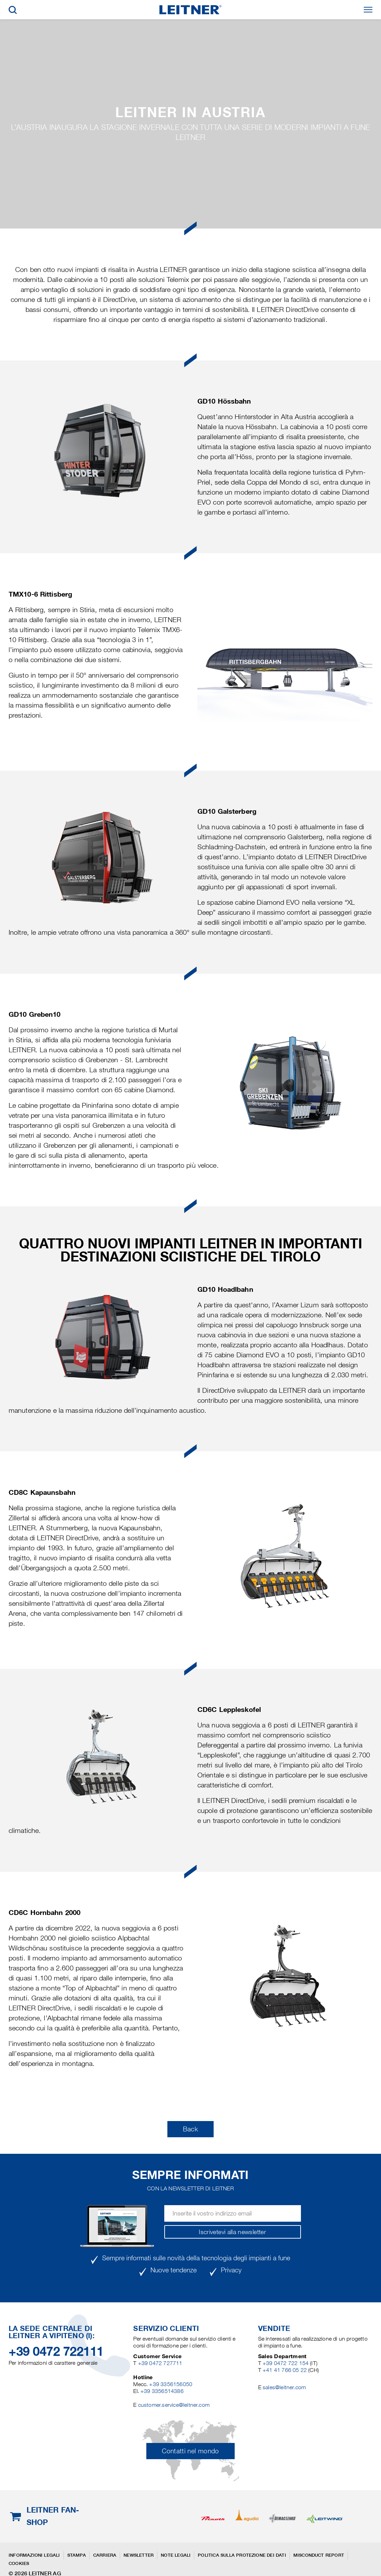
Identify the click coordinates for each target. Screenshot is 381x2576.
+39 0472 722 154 (286, 2363)
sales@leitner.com (284, 2387)
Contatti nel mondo (190, 2451)
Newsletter (139, 2555)
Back (190, 2129)
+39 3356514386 (162, 2391)
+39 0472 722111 (56, 2351)
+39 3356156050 (170, 2384)
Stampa (76, 2555)
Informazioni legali (34, 2555)
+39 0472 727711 (160, 2363)
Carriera (105, 2555)
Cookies (19, 2563)
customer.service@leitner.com (173, 2405)
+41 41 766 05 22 (285, 2370)
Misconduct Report (318, 2555)
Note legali (175, 2555)
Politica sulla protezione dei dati (242, 2555)
